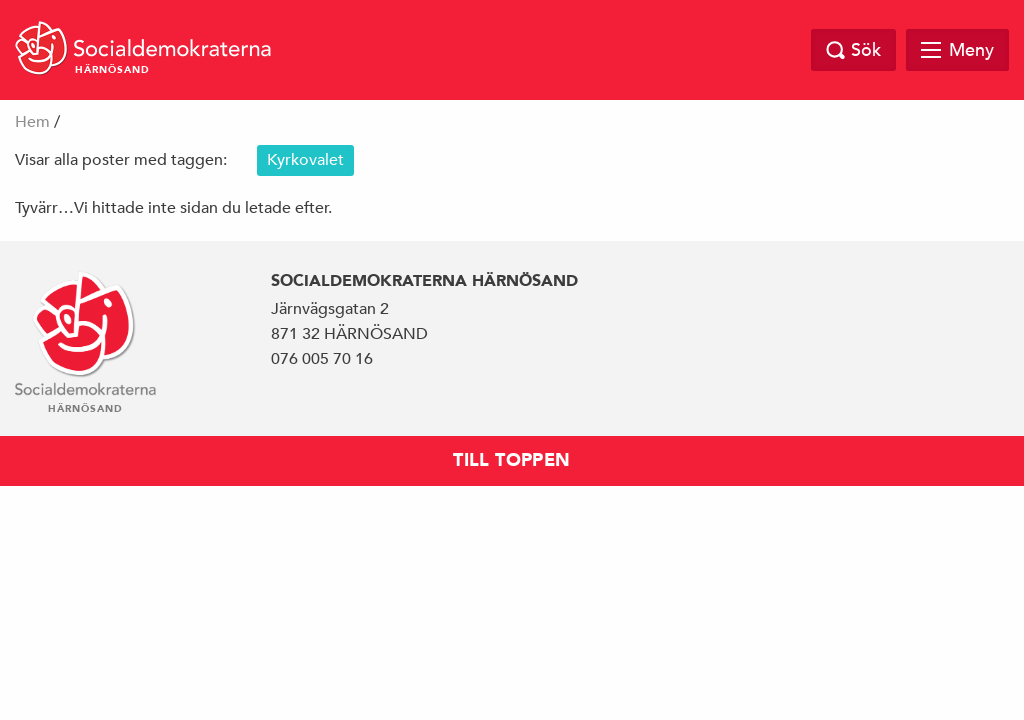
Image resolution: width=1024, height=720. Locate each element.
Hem (32, 122)
